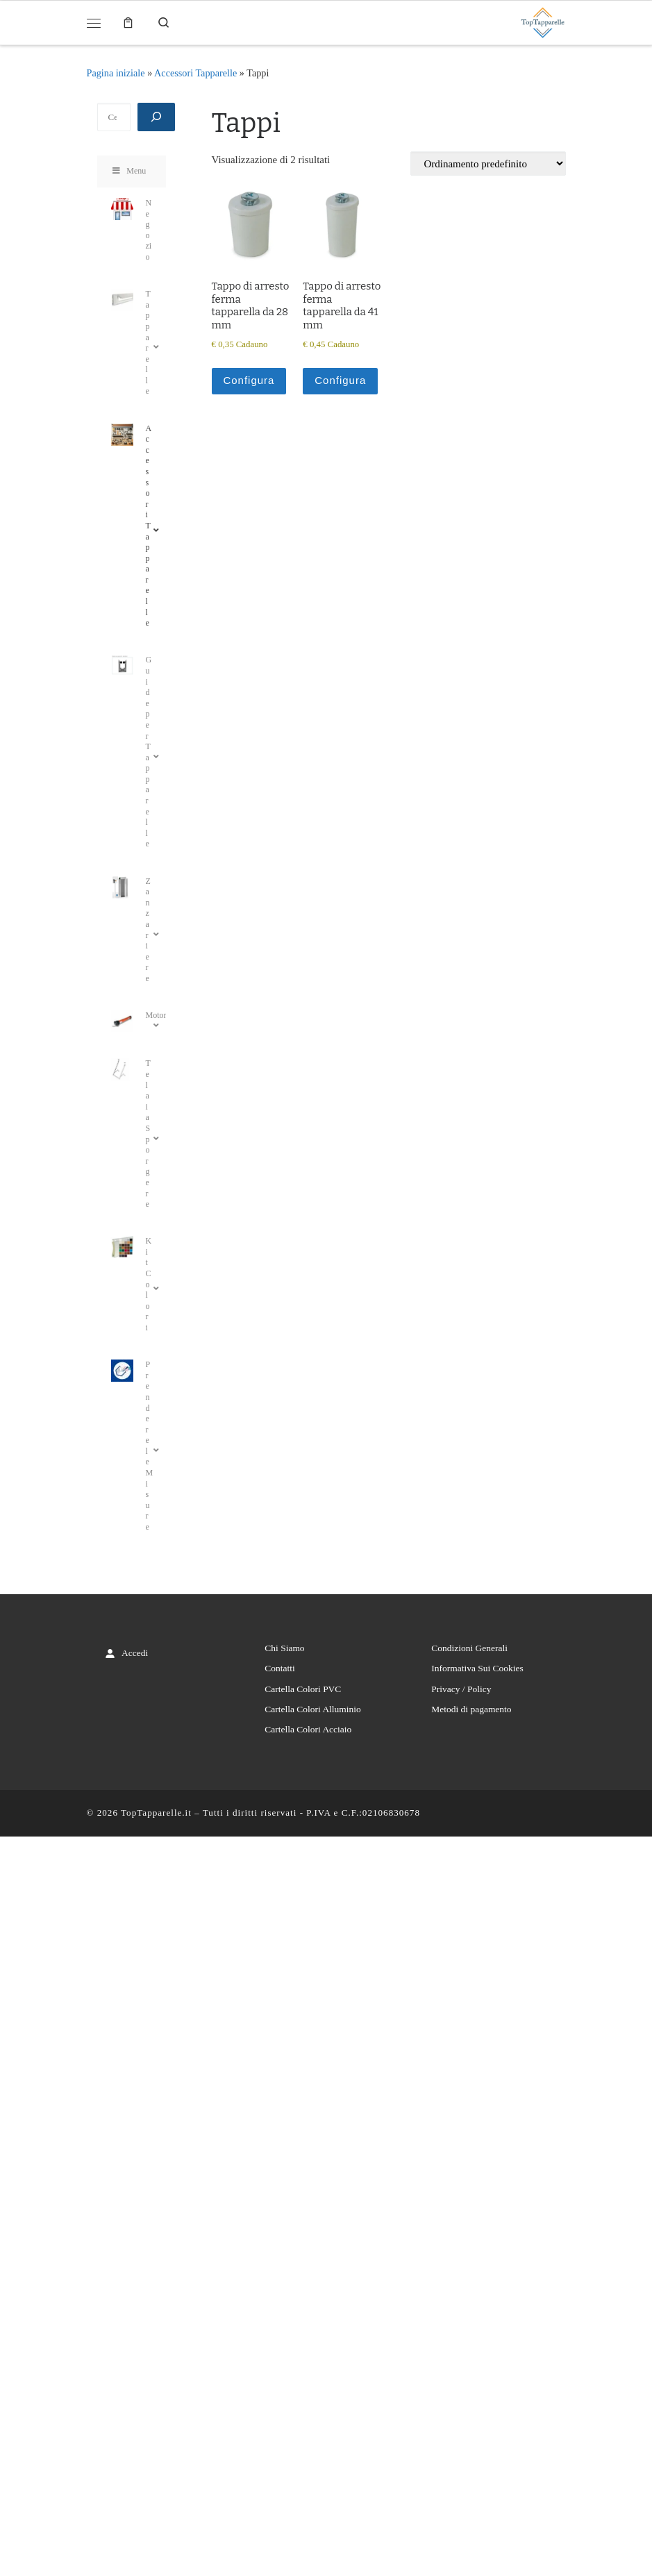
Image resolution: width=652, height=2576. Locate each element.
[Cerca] (156, 117)
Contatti (279, 1668)
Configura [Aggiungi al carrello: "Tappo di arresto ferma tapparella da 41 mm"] (340, 380)
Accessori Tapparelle (195, 72)
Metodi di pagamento (471, 1709)
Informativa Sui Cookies (477, 1668)
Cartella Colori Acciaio (308, 1729)
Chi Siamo (284, 1648)
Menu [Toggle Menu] (129, 171)
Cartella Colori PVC (303, 1689)
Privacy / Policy (461, 1689)
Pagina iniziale (116, 72)
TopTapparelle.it (156, 1812)
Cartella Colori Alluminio (312, 1709)
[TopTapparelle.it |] (542, 21)
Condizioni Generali (469, 1648)
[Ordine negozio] (488, 163)
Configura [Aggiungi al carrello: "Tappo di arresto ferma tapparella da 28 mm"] (248, 380)
